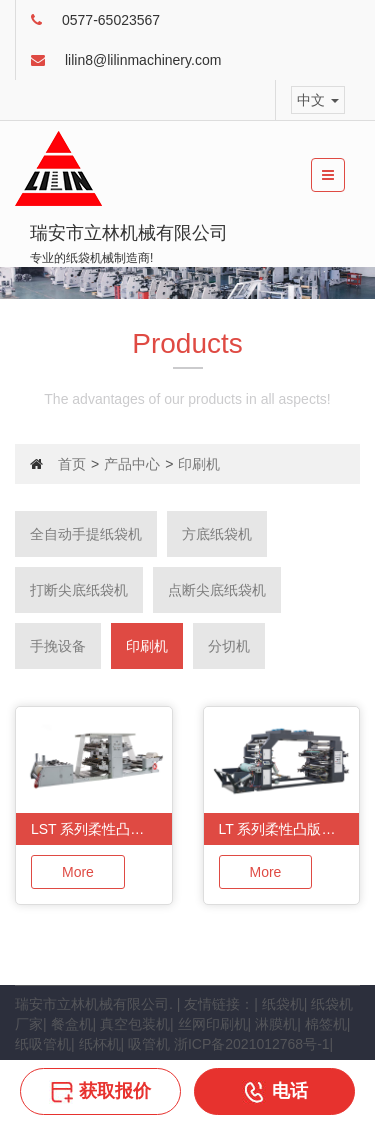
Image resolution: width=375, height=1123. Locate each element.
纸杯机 (100, 1044)
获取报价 (100, 1091)
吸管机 (149, 1044)
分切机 (229, 646)
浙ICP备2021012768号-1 (252, 1044)
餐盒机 (72, 1024)
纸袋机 (283, 1004)
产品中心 (132, 464)
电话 (275, 1091)
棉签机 (326, 1024)
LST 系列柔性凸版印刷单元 (101, 829)
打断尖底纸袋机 (79, 590)
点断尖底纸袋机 (217, 590)
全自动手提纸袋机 (86, 534)
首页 (72, 464)
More (78, 872)
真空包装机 (135, 1024)
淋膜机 (276, 1024)
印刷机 (147, 646)
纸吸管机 (43, 1044)
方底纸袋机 (217, 534)
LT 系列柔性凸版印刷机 (289, 829)
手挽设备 (58, 646)
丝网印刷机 (213, 1024)
